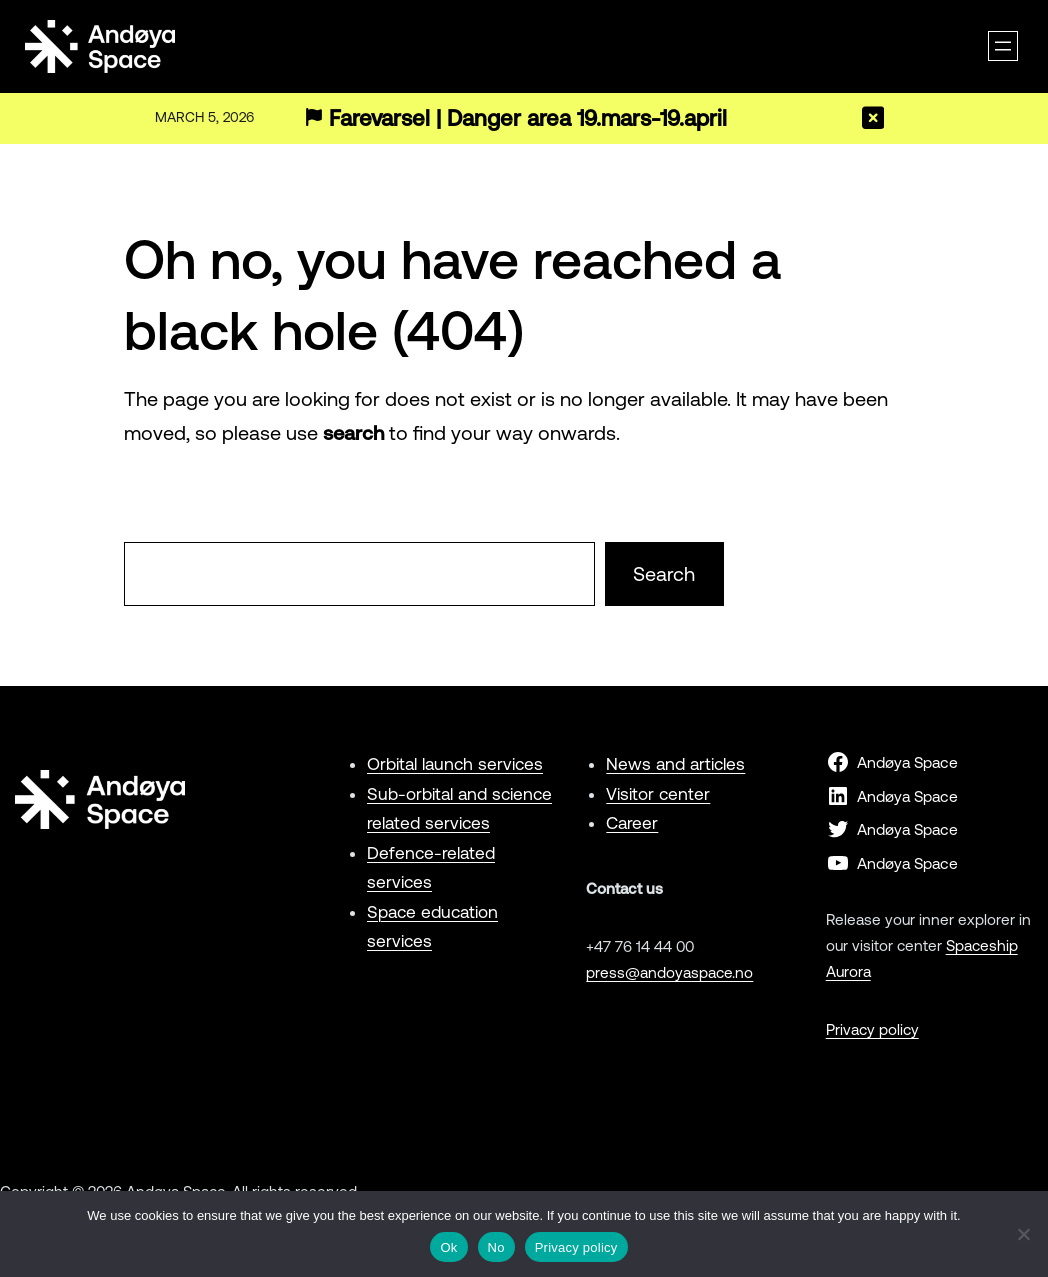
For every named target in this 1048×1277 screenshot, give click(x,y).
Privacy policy (872, 1029)
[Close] (873, 118)
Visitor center (658, 794)
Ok (448, 1247)
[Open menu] (1003, 46)
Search (664, 573)
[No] (1023, 1234)
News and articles (675, 764)
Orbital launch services (455, 764)
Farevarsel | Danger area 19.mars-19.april (528, 118)
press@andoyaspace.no (669, 972)
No (496, 1247)
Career (632, 823)
